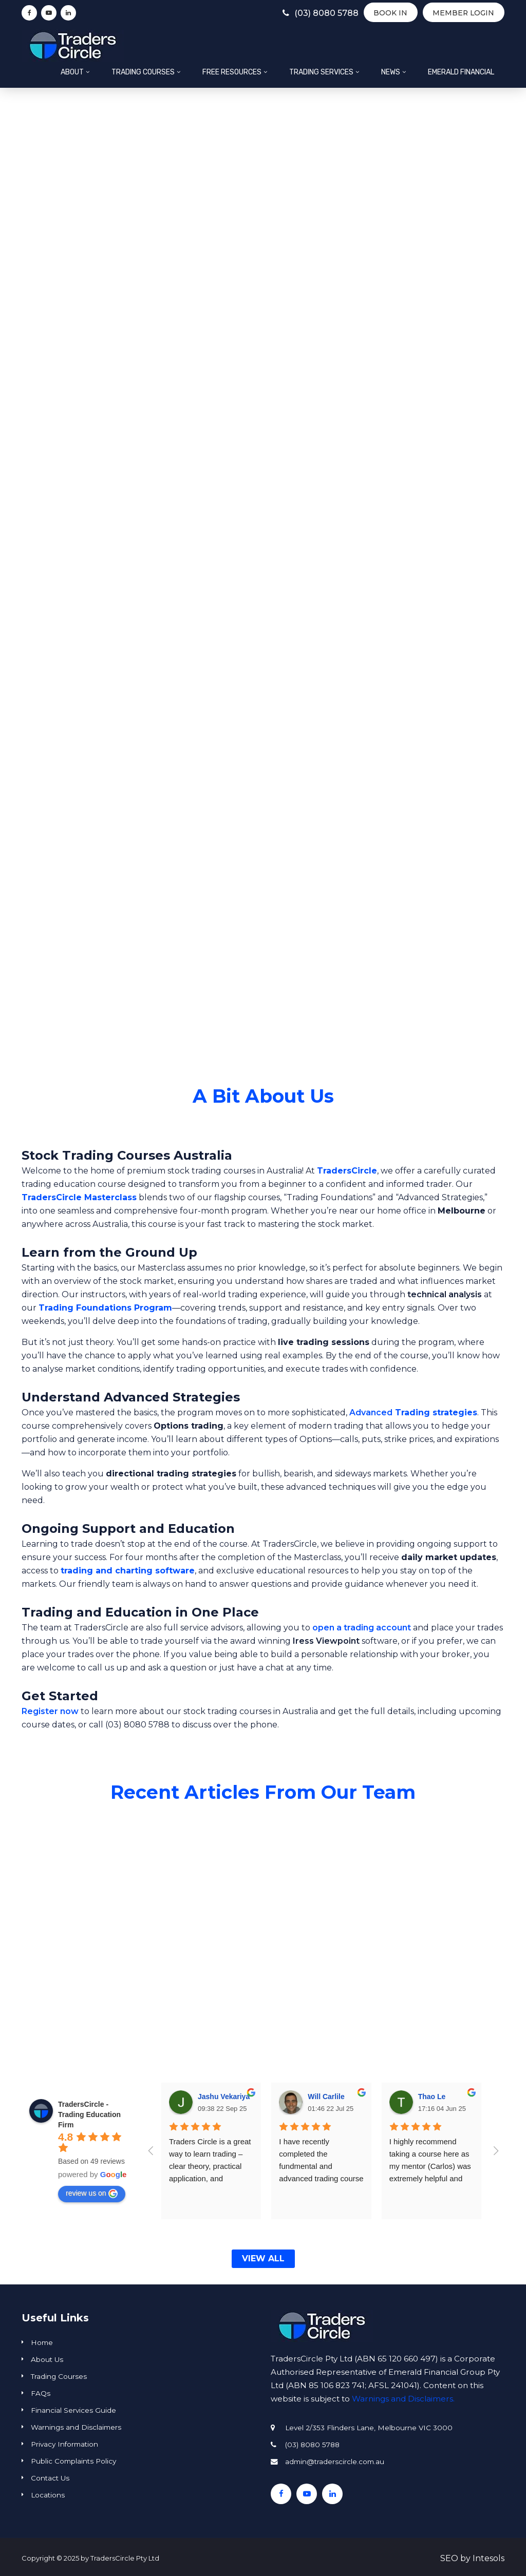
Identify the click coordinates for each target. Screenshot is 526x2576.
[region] (263, 584)
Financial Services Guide (73, 2410)
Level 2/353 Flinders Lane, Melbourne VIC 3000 (369, 2428)
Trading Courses (143, 72)
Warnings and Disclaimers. (403, 2399)
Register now (50, 1711)
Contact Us (50, 2478)
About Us (47, 2359)
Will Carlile (326, 2096)
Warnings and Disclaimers (76, 2427)
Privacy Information (64, 2444)
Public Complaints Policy (73, 2461)
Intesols (488, 2558)
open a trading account (361, 1627)
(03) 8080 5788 (314, 12)
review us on (92, 2193)
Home (42, 2342)
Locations (48, 2495)
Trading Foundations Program (105, 1308)
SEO (449, 2558)
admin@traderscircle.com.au (334, 2461)
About (72, 72)
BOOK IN (388, 12)
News (390, 72)
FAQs (40, 2393)
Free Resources (231, 72)
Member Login (462, 12)
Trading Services (321, 72)
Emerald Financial (461, 72)
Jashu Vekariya (224, 2096)
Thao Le (432, 2096)
